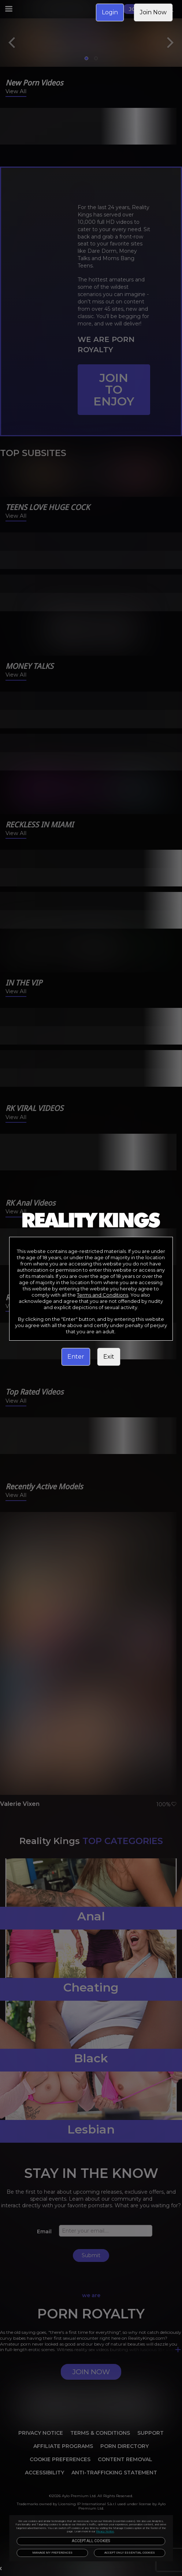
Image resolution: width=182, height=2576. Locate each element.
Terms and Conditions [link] (102, 1295)
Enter (75, 1356)
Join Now (153, 12)
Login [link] (110, 12)
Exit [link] (108, 1356)
